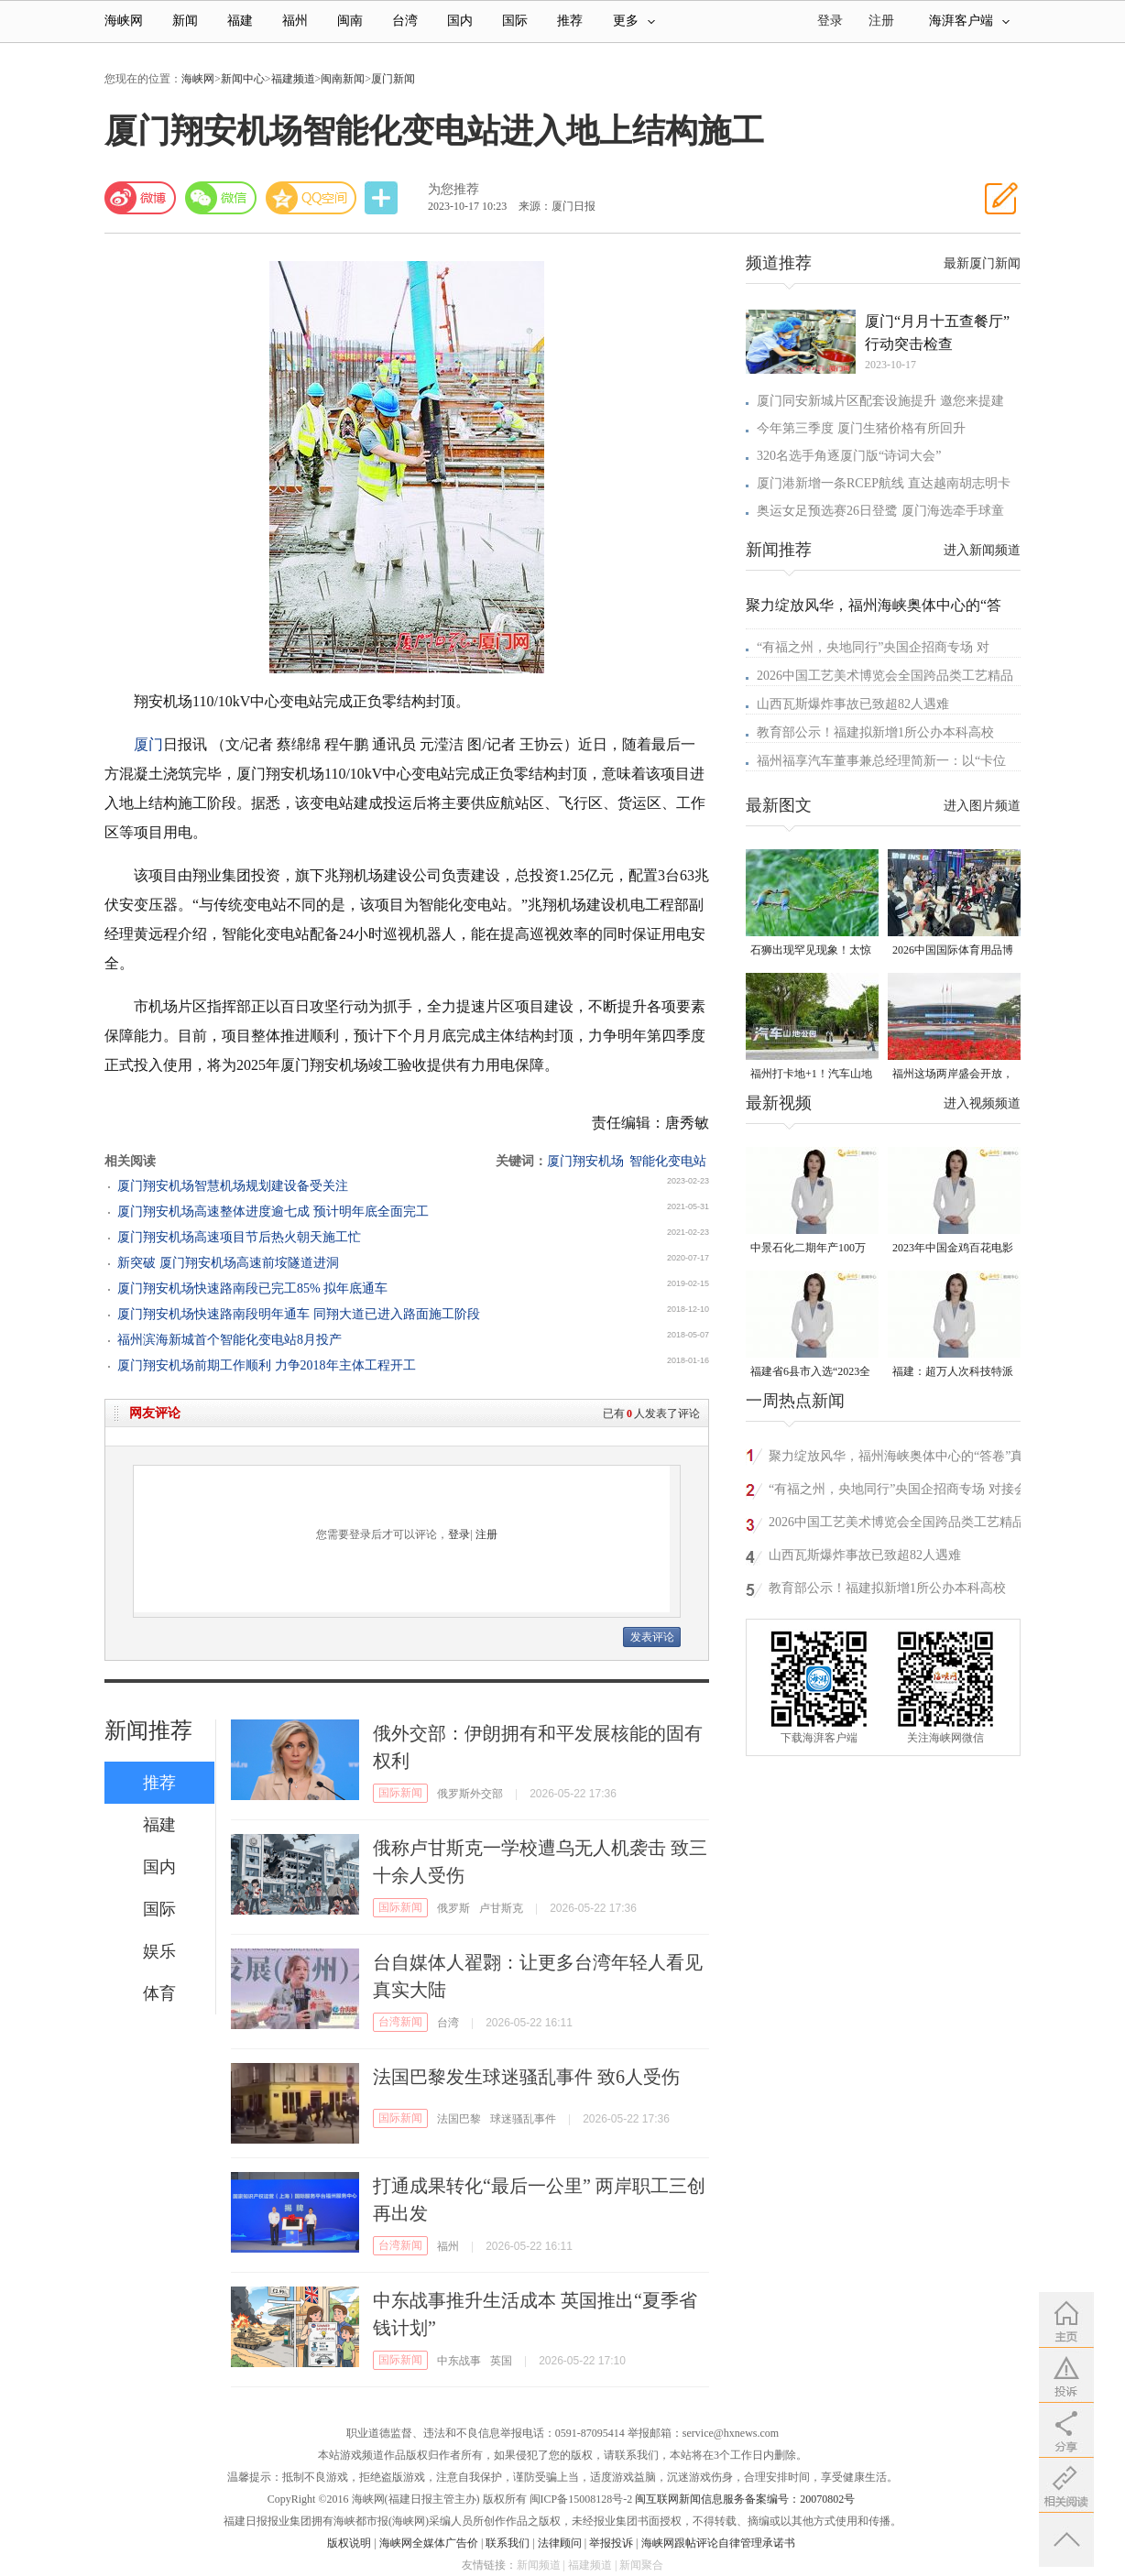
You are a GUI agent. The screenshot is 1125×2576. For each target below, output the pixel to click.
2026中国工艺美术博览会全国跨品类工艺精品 (885, 675)
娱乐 (159, 1951)
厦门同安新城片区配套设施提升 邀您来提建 (880, 401)
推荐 (570, 20)
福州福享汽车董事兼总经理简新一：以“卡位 (881, 761)
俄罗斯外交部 (470, 1793)
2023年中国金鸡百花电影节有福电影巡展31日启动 (952, 1249)
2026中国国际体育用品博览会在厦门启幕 (952, 951)
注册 (881, 20)
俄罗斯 (453, 1908)
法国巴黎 (459, 2118)
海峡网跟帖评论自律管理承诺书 (718, 2543)
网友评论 (154, 1413)
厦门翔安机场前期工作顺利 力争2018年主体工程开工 (266, 1365)
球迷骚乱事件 (523, 2118)
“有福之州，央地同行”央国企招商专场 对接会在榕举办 (898, 1491)
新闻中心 (243, 78)
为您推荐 (453, 189)
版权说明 (349, 2543)
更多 (634, 20)
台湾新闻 (400, 2021)
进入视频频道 (982, 1103)
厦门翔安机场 (585, 1161)
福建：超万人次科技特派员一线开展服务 (952, 1373)
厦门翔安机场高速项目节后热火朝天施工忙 (239, 1237)
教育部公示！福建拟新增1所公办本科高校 (875, 732)
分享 (383, 198)
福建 (240, 20)
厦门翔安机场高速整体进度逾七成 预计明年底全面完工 (273, 1211)
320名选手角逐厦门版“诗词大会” (849, 456)
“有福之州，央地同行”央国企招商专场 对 (873, 647)
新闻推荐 (148, 1730)
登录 (459, 1534)
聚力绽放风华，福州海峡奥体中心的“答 (873, 605)
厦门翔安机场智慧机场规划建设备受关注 (232, 1186)
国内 (460, 20)
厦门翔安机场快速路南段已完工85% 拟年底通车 (252, 1288)
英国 (501, 2360)
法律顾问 (560, 2543)
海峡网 (123, 20)
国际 (515, 20)
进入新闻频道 (982, 550)
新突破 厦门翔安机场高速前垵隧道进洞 (228, 1263)
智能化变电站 (667, 1161)
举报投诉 (611, 2543)
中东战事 (459, 2360)
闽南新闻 (343, 78)
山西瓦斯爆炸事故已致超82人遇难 (853, 704)
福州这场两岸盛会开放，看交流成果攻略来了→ (952, 1075)
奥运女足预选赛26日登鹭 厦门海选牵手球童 (880, 511)
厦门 (148, 744)
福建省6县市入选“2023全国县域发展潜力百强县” (810, 1373)
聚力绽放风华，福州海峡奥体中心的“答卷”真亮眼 (896, 1458)
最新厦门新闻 (982, 263)
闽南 (350, 20)
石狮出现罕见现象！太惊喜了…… (810, 951)
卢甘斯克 (501, 1908)
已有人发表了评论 (651, 1413)
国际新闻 (400, 1792)
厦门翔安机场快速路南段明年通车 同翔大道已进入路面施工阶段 (298, 1314)
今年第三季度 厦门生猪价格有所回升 (861, 428)
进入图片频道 (982, 806)
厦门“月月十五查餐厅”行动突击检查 (937, 332)
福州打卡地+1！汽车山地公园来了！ (811, 1075)
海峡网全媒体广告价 (428, 2543)
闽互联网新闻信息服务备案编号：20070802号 (745, 2499)
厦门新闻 (393, 78)
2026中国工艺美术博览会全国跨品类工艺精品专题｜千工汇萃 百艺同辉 (897, 1524)
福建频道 (293, 78)
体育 (159, 1993)
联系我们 (508, 2543)
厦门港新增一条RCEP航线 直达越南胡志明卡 (883, 483)
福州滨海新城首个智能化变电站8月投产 (229, 1340)
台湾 (405, 20)
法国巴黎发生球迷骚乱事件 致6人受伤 (526, 2077)
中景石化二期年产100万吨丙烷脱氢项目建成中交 (810, 1249)
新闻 (185, 20)
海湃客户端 (969, 20)
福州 (295, 20)
